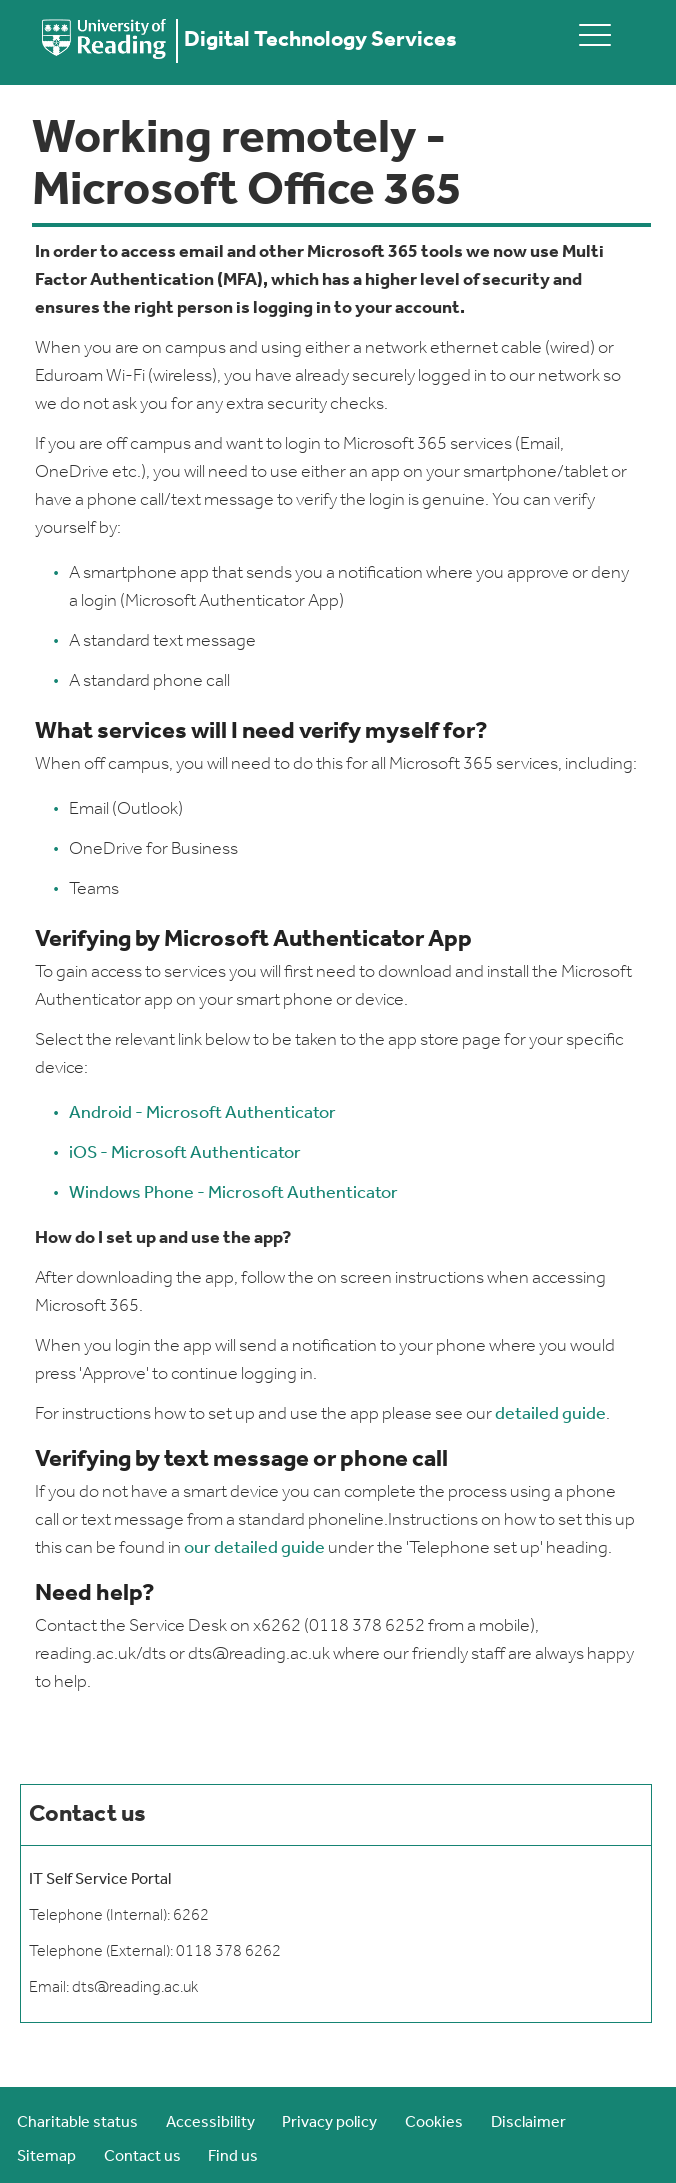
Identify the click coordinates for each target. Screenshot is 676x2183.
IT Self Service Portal (100, 1880)
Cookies (434, 2123)
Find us (233, 2157)
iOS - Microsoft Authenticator (185, 1153)
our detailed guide (253, 1548)
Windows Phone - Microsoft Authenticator (233, 1193)
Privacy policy (329, 2123)
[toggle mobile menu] (595, 34)
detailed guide (550, 1414)
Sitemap (46, 2157)
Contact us (142, 2157)
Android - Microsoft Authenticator (202, 1113)
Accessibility (210, 2123)
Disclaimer (528, 2123)
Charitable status (77, 2123)
